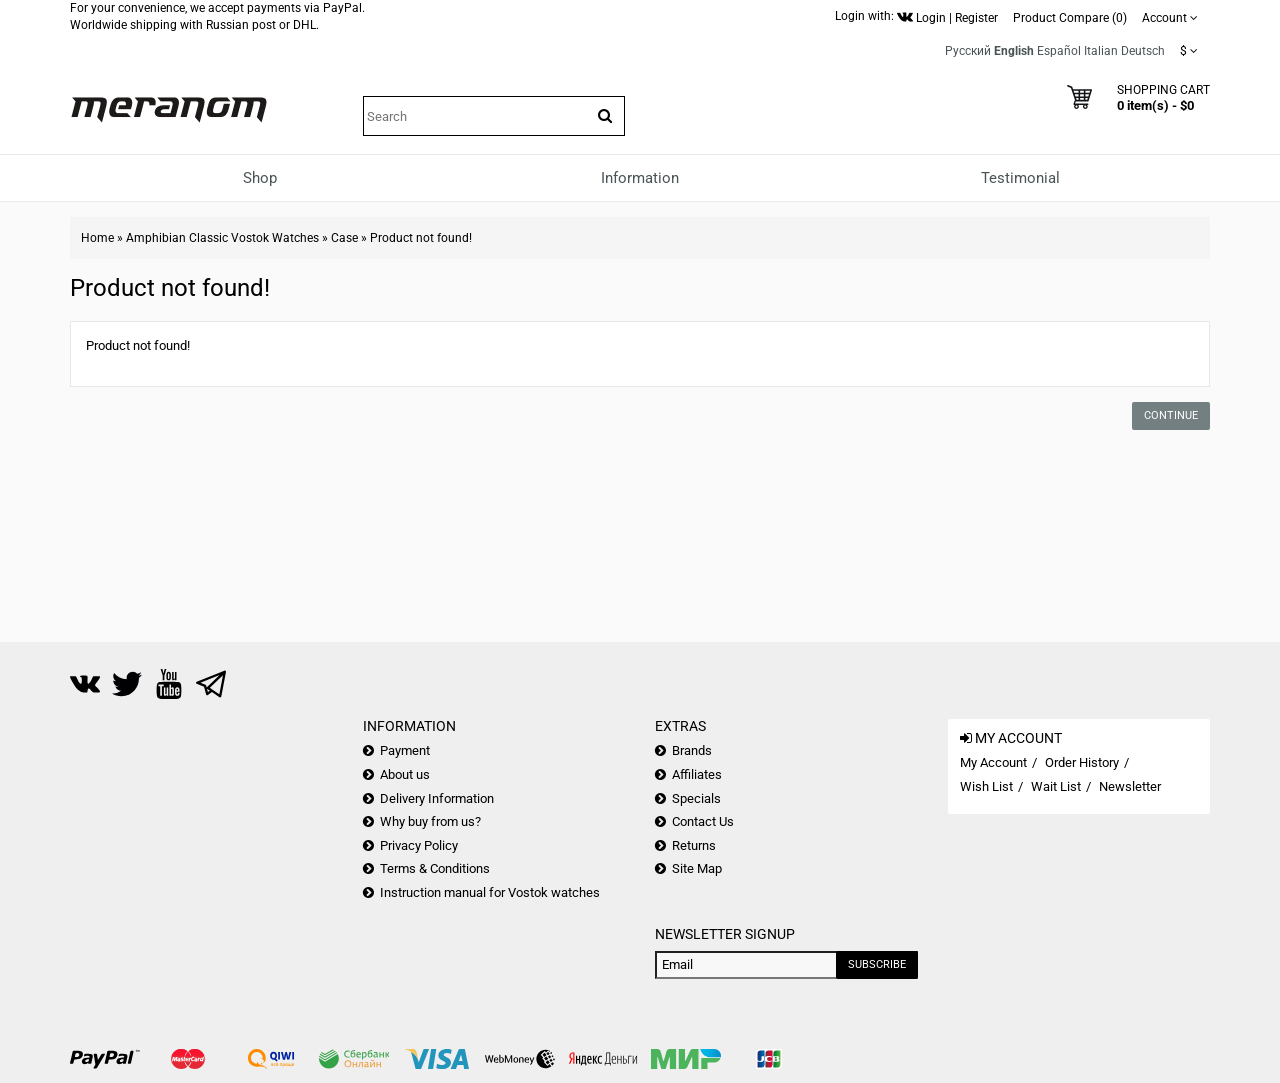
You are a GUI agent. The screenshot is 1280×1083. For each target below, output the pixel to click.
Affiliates (697, 774)
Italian (1101, 51)
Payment (405, 750)
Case (344, 238)
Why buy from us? (430, 821)
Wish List (986, 786)
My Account (993, 762)
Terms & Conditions (435, 868)
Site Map (697, 868)
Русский (968, 51)
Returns (694, 845)
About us (405, 774)
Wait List (1056, 786)
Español (1059, 51)
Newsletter (1130, 786)
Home (97, 238)
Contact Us (703, 821)
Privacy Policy (419, 845)
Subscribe (877, 964)
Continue (1171, 415)
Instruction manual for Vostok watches (490, 892)
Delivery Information (437, 798)
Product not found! (421, 238)
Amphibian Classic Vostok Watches (222, 238)
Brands (692, 750)
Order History (1082, 762)
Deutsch (1143, 51)
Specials (696, 798)
